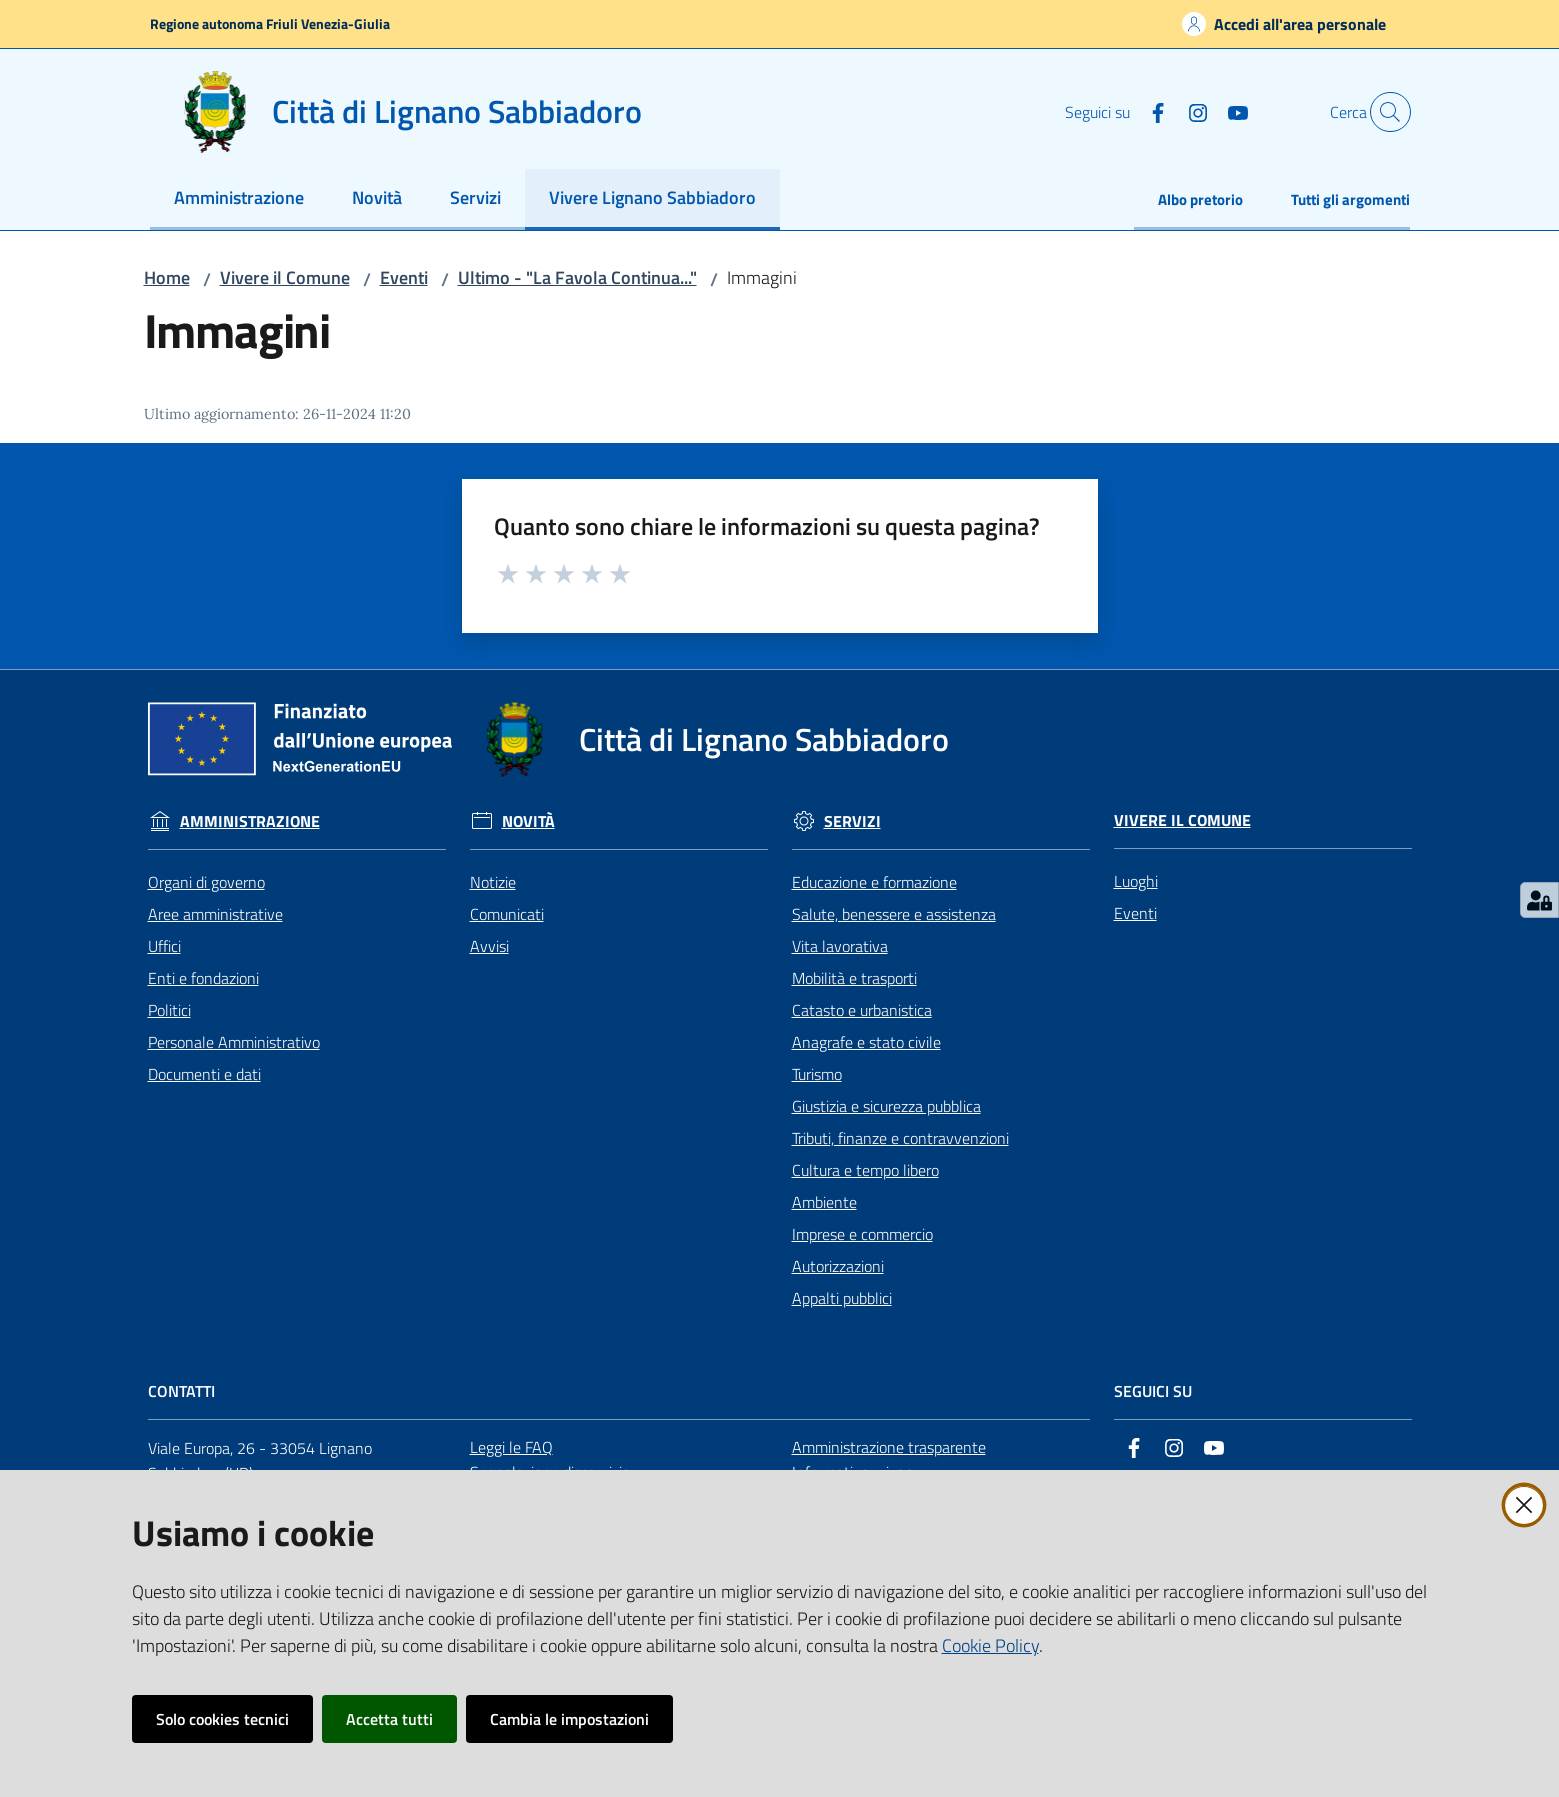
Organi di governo (206, 882)
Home (167, 277)
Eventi (404, 277)
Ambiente (824, 1202)
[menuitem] (239, 199)
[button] (1386, 112)
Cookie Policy (990, 1645)
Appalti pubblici (842, 1298)
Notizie (493, 882)
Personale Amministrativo (234, 1042)
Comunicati (507, 914)
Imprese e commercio (862, 1234)
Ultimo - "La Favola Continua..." (577, 277)
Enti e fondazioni (203, 978)
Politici (169, 1010)
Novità (528, 821)
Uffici (164, 946)
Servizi (852, 821)
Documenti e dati (204, 1074)
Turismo (817, 1074)
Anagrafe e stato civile (866, 1042)
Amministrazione (250, 821)
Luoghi (1136, 881)
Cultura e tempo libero (865, 1170)
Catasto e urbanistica (862, 1010)
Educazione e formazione (874, 882)
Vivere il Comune (285, 277)
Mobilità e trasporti (854, 978)
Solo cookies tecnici (222, 1719)
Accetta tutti (389, 1719)
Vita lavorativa (840, 946)
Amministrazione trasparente (889, 1447)
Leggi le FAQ (511, 1447)
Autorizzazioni (838, 1266)
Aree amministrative (215, 914)
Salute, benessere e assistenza (894, 914)
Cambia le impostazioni (569, 1719)
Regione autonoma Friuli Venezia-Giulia (270, 23)
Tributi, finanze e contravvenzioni (900, 1138)
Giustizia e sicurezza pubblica (886, 1106)
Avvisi (489, 946)
